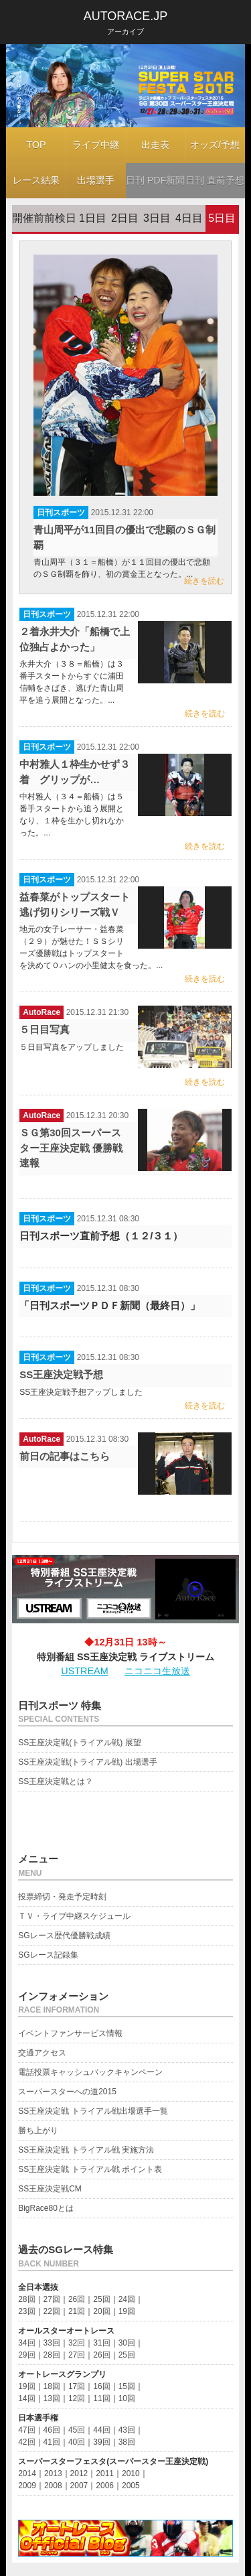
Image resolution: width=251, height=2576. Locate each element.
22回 (52, 2311)
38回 (126, 2442)
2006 (105, 2485)
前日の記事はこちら (64, 1456)
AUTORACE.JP (126, 16)
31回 (101, 2343)
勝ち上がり (38, 2130)
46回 (52, 2430)
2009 (27, 2485)
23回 (26, 2311)
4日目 (189, 218)
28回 (26, 2299)
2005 (131, 2485)
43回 (126, 2430)
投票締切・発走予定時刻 (62, 1896)
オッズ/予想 (215, 144)
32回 (76, 2343)
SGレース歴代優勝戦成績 (64, 1935)
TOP (36, 144)
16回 (101, 2386)
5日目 (222, 218)
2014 (27, 2473)
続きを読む (204, 581)
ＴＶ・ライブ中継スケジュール (74, 1916)
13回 (52, 2398)
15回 (126, 2386)
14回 (26, 2398)
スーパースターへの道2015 (67, 2091)
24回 (126, 2299)
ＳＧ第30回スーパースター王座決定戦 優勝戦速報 (70, 1147)
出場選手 (95, 180)
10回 (126, 2398)
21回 (76, 2311)
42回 (26, 2442)
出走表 (155, 144)
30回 (126, 2343)
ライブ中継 (95, 144)
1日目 (92, 218)
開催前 (28, 218)
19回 (126, 2311)
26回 (76, 2299)
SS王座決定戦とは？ (55, 1781)
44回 (101, 2430)
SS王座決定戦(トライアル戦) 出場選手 (87, 1762)
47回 (26, 2430)
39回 (101, 2442)
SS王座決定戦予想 (61, 1374)
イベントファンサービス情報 (70, 2033)
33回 (52, 2343)
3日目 (157, 218)
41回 (52, 2442)
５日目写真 (44, 1029)
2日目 (125, 218)
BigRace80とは (46, 2208)
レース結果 (36, 180)
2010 (131, 2473)
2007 (79, 2485)
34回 (26, 2343)
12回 (76, 2398)
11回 (101, 2398)
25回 (101, 2299)
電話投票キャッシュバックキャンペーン (90, 2072)
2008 (53, 2485)
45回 (76, 2430)
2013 (53, 2473)
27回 (52, 2299)
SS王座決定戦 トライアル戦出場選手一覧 (92, 2111)
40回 (76, 2442)
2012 (79, 2473)
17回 (76, 2386)
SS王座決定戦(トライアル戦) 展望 (79, 1742)
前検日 (60, 218)
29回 (26, 2355)
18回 (52, 2386)
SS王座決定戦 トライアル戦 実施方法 (86, 2150)
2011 (105, 2473)
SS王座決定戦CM (50, 2188)
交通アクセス (42, 2052)
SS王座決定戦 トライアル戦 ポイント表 (90, 2169)
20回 (101, 2311)
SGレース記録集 (48, 1955)
